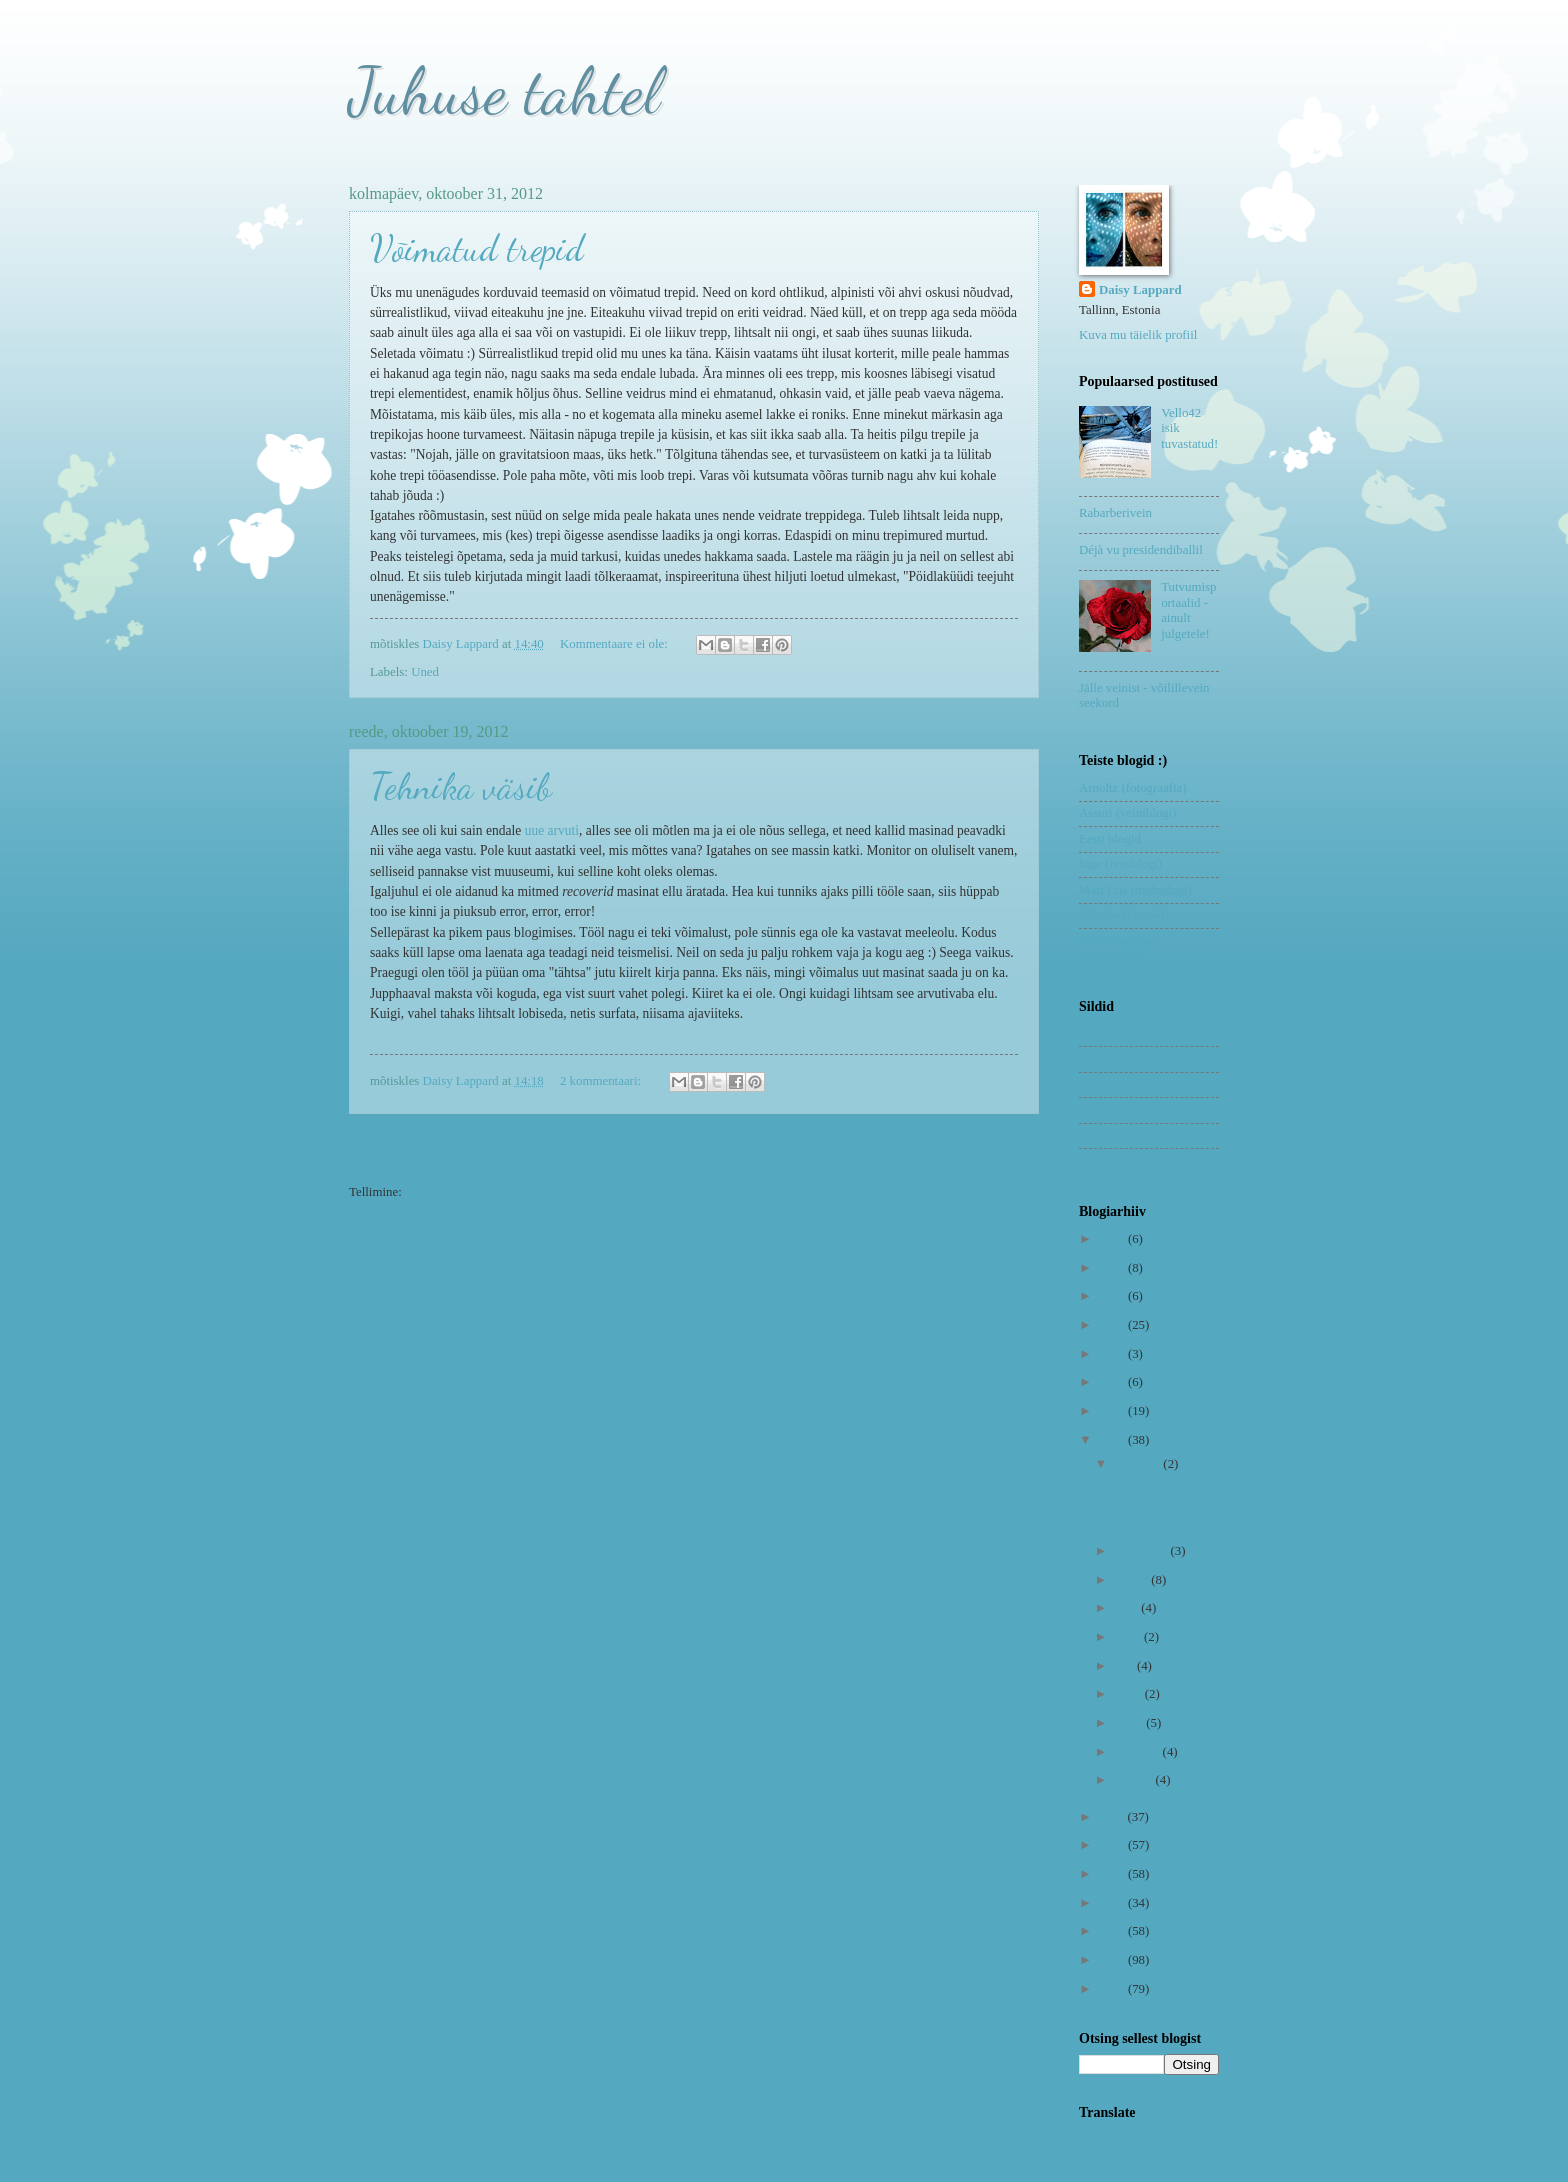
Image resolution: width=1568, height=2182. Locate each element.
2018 (1113, 1354)
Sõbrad (1097, 1135)
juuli (1127, 1608)
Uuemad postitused (418, 1151)
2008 (1113, 1903)
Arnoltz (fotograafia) (1133, 788)
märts (1130, 1723)
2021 (1113, 1268)
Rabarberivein (1115, 513)
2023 (1113, 1239)
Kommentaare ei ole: (615, 644)
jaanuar (1134, 1780)
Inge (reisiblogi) (1120, 864)
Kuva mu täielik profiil (1138, 335)
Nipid (1093, 1084)
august (1132, 1580)
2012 (1113, 1440)
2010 (1113, 1845)
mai (1125, 1666)
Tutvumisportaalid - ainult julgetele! (1188, 610)
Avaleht (691, 1151)
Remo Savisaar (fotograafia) (1118, 948)
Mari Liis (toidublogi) (1135, 890)
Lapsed (1097, 1059)
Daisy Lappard (1140, 290)
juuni (1129, 1637)
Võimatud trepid (477, 248)
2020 (1113, 1296)
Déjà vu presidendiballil (1141, 550)
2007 (1113, 1931)
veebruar (1138, 1752)
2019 (1113, 1325)
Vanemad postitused (966, 1151)
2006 (1113, 1960)
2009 (1113, 1874)
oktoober (1138, 1464)
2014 (1113, 1382)
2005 (1113, 1989)
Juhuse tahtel (504, 91)
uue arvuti (552, 830)
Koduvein (1104, 1033)
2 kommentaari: (602, 1081)
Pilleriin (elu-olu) (1124, 915)
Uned (425, 672)
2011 (1113, 1817)
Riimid (1097, 1110)
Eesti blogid (1110, 839)
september (1142, 1551)
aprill (1129, 1694)
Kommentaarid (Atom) (464, 1192)
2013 (1113, 1411)
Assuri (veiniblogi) (1128, 813)
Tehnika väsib (461, 786)
